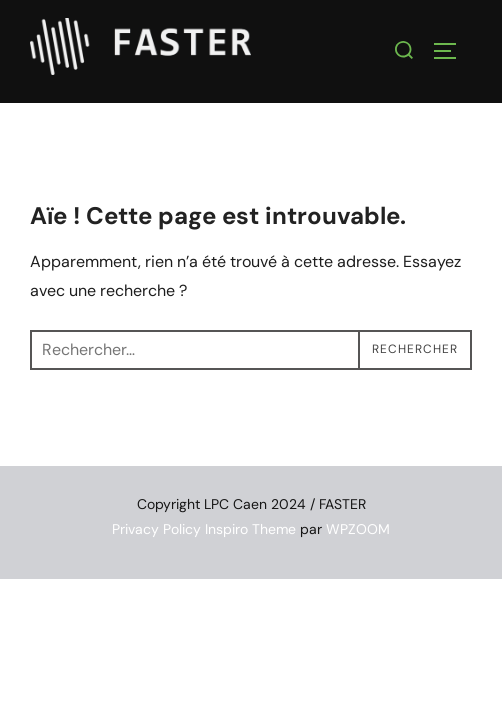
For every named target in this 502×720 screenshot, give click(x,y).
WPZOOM (358, 529)
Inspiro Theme (250, 529)
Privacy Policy (156, 529)
